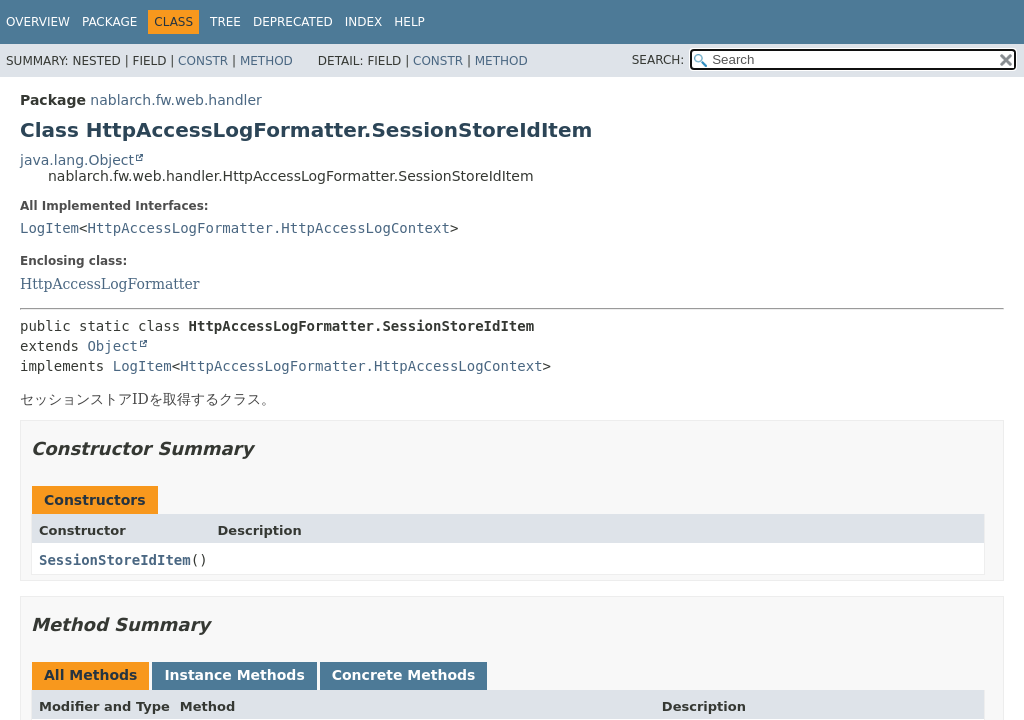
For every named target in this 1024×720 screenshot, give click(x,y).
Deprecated (293, 22)
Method (266, 61)
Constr (203, 61)
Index (364, 22)
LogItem (49, 228)
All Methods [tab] (90, 675)
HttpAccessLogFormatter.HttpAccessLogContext (268, 228)
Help (409, 22)
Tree (225, 22)
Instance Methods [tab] (234, 675)
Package (109, 22)
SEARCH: (658, 60)
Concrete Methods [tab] (404, 675)
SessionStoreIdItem (115, 560)
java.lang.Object (77, 160)
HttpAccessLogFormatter (109, 284)
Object (112, 346)
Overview (38, 22)
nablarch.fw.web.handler (175, 100)
